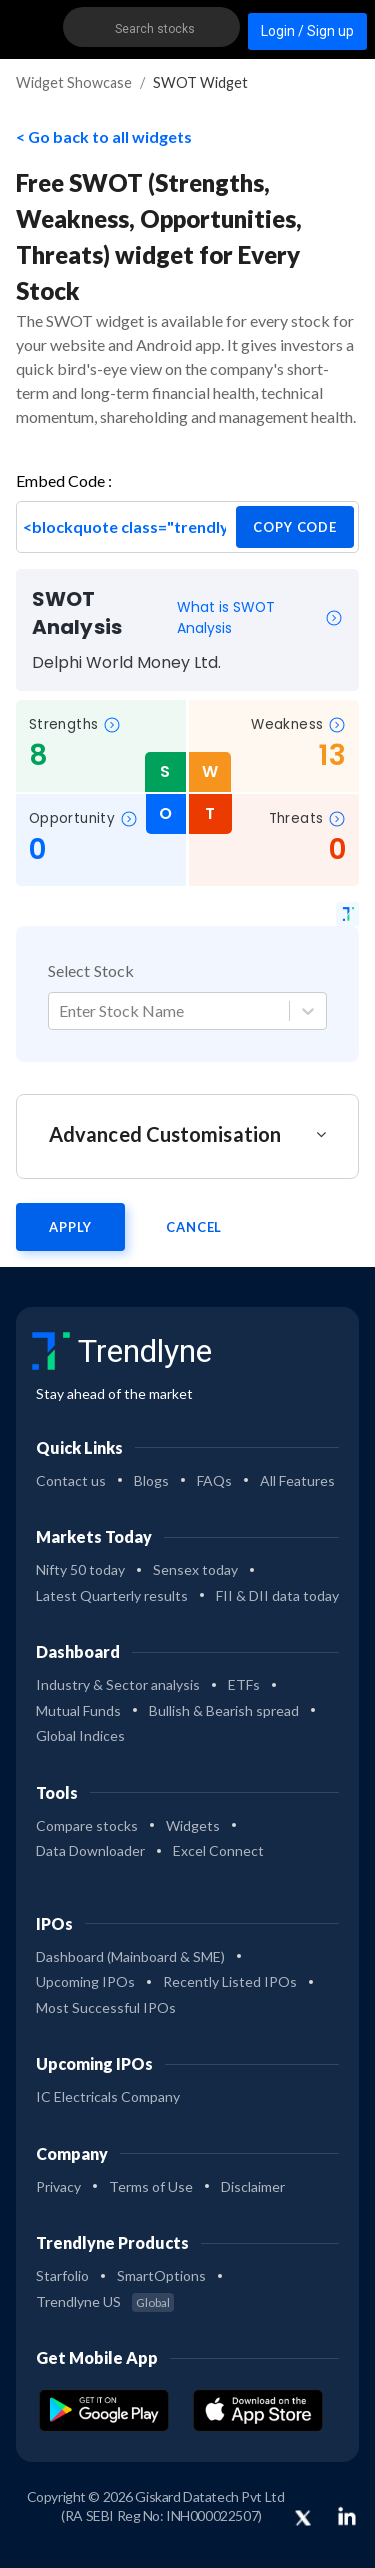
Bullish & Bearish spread (224, 1710)
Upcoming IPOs (85, 1981)
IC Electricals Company (108, 2096)
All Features (297, 1480)
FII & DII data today (277, 1595)
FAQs (214, 1480)
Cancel (194, 1227)
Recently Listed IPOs (230, 1981)
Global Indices (80, 1735)
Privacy (58, 2186)
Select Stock (91, 970)
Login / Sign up (307, 31)
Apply (70, 1227)
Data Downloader (90, 1850)
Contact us (71, 1480)
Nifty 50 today (80, 1569)
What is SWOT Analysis (260, 617)
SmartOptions (161, 2275)
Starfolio (62, 2275)
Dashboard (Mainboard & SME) (130, 1956)
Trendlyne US (105, 2301)
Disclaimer (253, 2186)
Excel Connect (218, 1850)
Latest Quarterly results (112, 1595)
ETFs (244, 1684)
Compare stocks (87, 1825)
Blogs (151, 1480)
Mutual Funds (78, 1710)
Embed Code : (64, 480)
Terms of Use (151, 2186)
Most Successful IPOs (106, 2007)
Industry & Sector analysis (118, 1684)
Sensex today (195, 1569)
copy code (295, 527)
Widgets (193, 1825)
